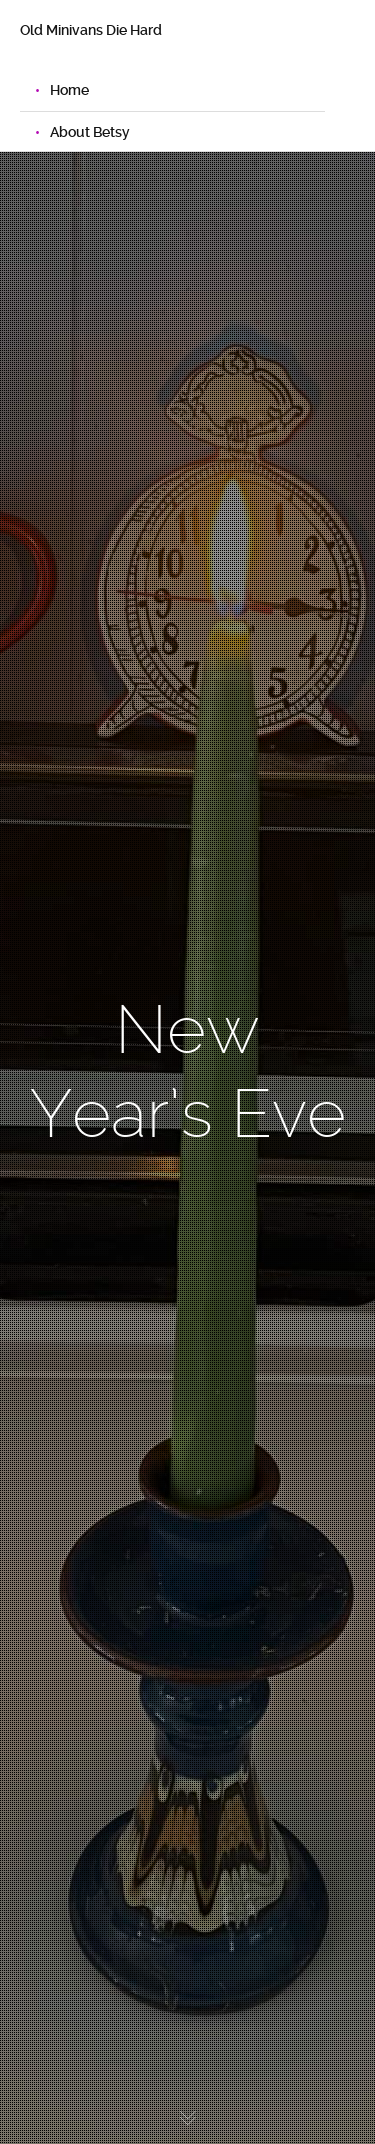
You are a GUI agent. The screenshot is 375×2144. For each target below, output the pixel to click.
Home (69, 90)
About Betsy (90, 132)
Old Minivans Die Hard (91, 30)
